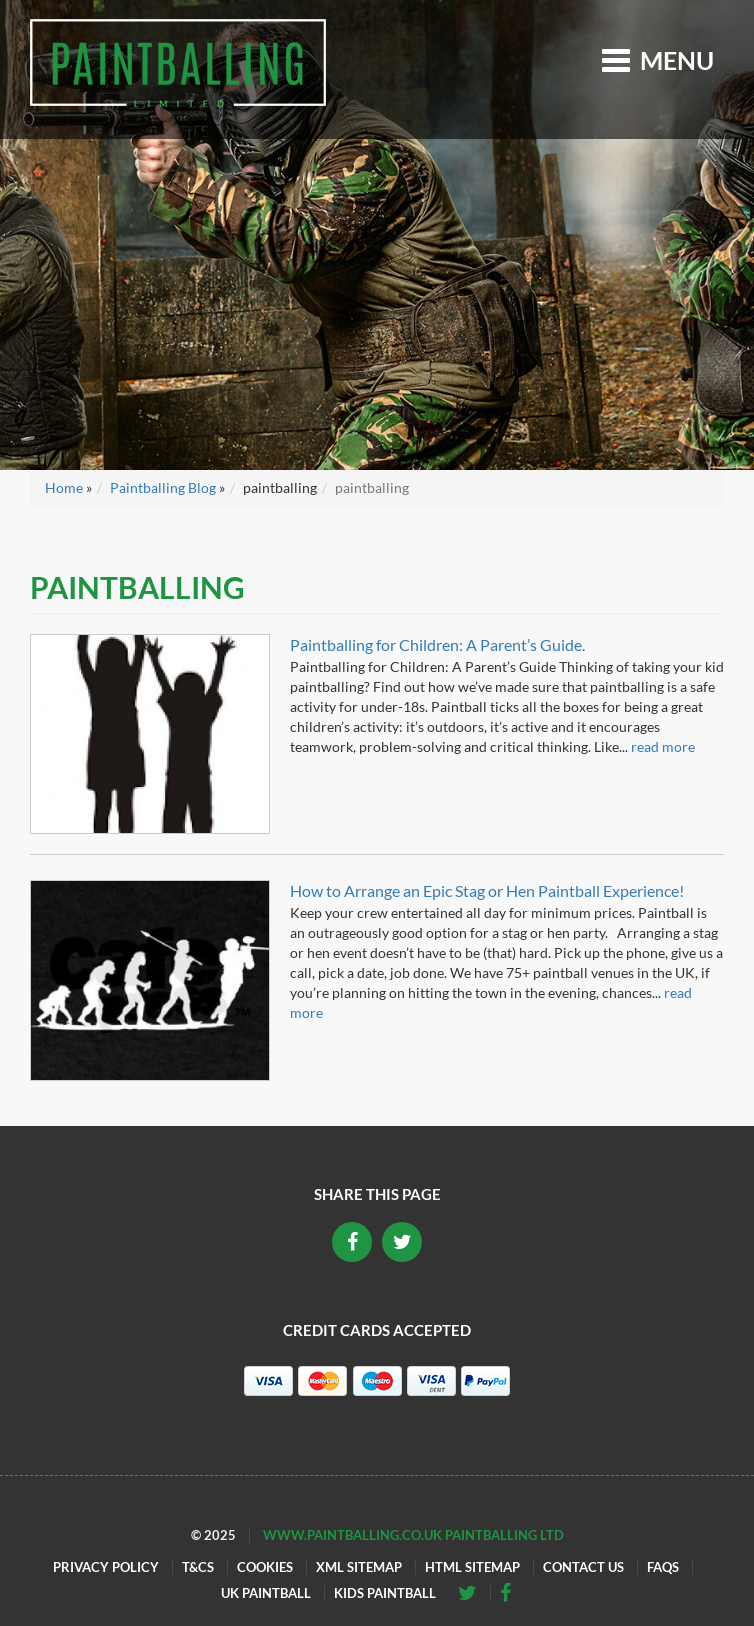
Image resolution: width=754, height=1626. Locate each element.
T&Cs (198, 1567)
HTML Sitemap (472, 1567)
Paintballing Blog (163, 487)
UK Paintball (266, 1593)
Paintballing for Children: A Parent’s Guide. (437, 644)
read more (663, 746)
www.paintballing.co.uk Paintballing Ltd (413, 1535)
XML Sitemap (359, 1567)
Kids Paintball (385, 1593)
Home (64, 487)
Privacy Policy (106, 1567)
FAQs (663, 1567)
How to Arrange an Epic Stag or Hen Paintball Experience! (487, 890)
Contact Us (583, 1567)
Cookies (265, 1567)
